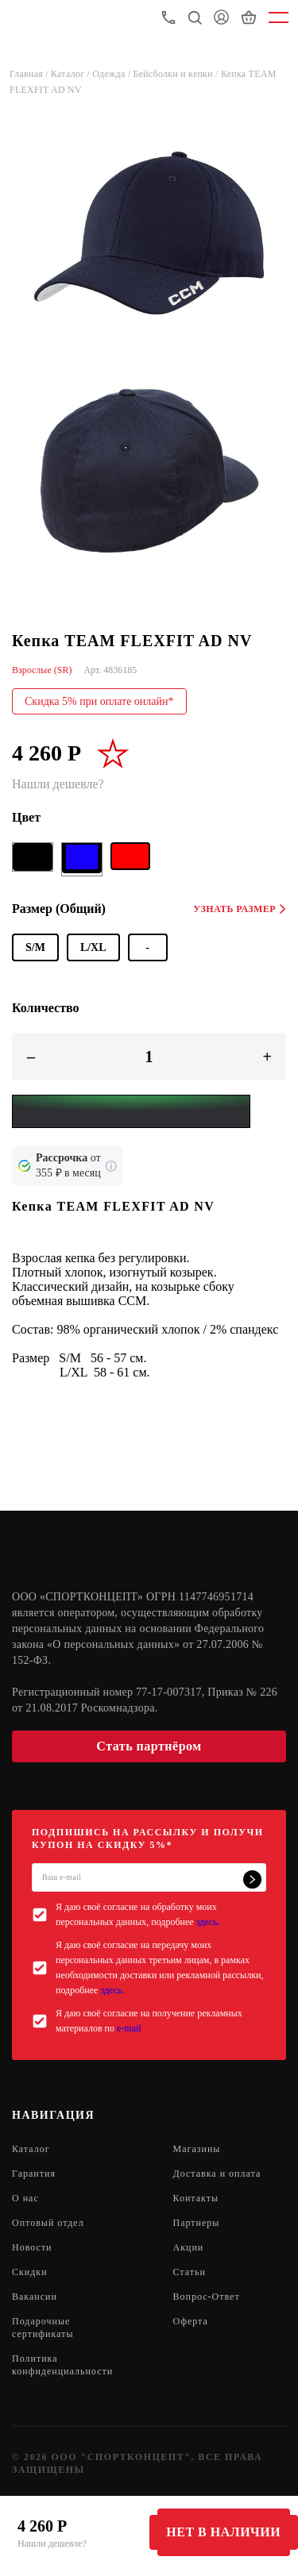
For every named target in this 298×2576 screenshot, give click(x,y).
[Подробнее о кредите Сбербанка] (111, 1166)
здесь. (208, 1921)
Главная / (30, 73)
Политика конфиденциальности (62, 2365)
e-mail (129, 2028)
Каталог (31, 2148)
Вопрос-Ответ (206, 2296)
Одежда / (112, 73)
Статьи (189, 2272)
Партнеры (196, 2222)
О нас (25, 2198)
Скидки (30, 2272)
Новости (32, 2247)
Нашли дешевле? (52, 2543)
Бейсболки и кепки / (177, 73)
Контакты (196, 2198)
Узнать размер (239, 908)
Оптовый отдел (48, 2222)
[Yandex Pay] (131, 1111)
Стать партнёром (148, 1746)
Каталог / (71, 73)
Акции (188, 2247)
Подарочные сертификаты (42, 2327)
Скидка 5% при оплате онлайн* (99, 701)
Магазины (197, 2148)
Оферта (190, 2321)
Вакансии (34, 2296)
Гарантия (34, 2173)
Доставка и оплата (217, 2173)
